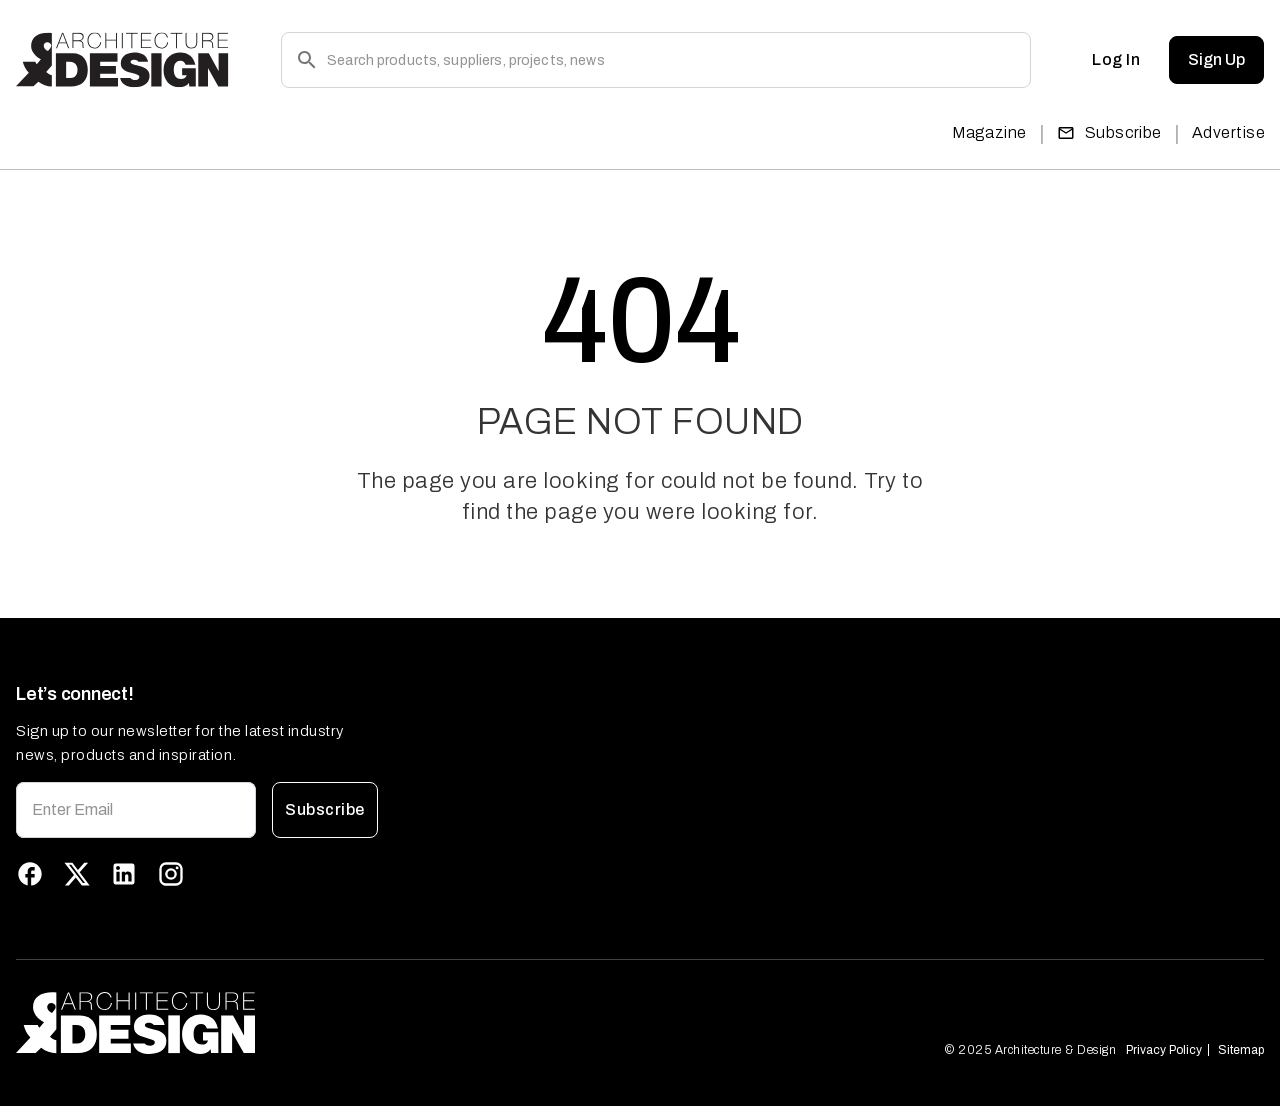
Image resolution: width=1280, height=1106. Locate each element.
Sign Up (1216, 60)
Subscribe (1109, 132)
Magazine (989, 132)
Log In (1116, 60)
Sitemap (1241, 1050)
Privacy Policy (1164, 1050)
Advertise (1228, 132)
